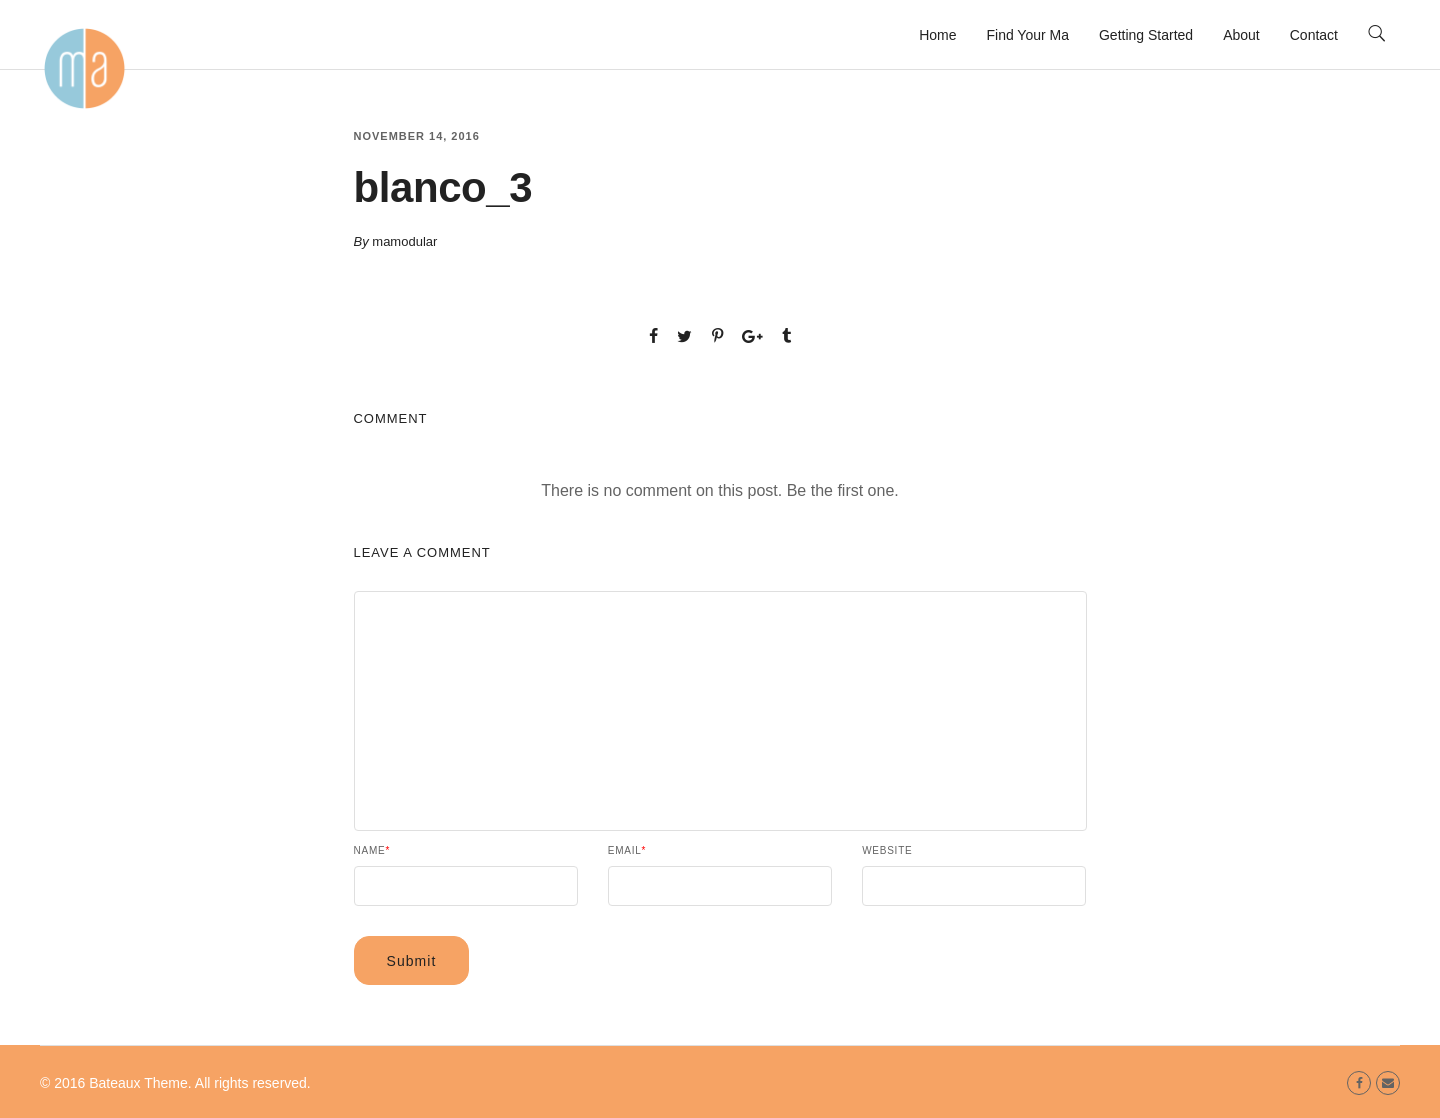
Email (627, 851)
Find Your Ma (1027, 35)
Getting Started (1146, 35)
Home (937, 35)
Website (887, 851)
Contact (1314, 35)
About (1241, 35)
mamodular (404, 241)
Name (372, 851)
